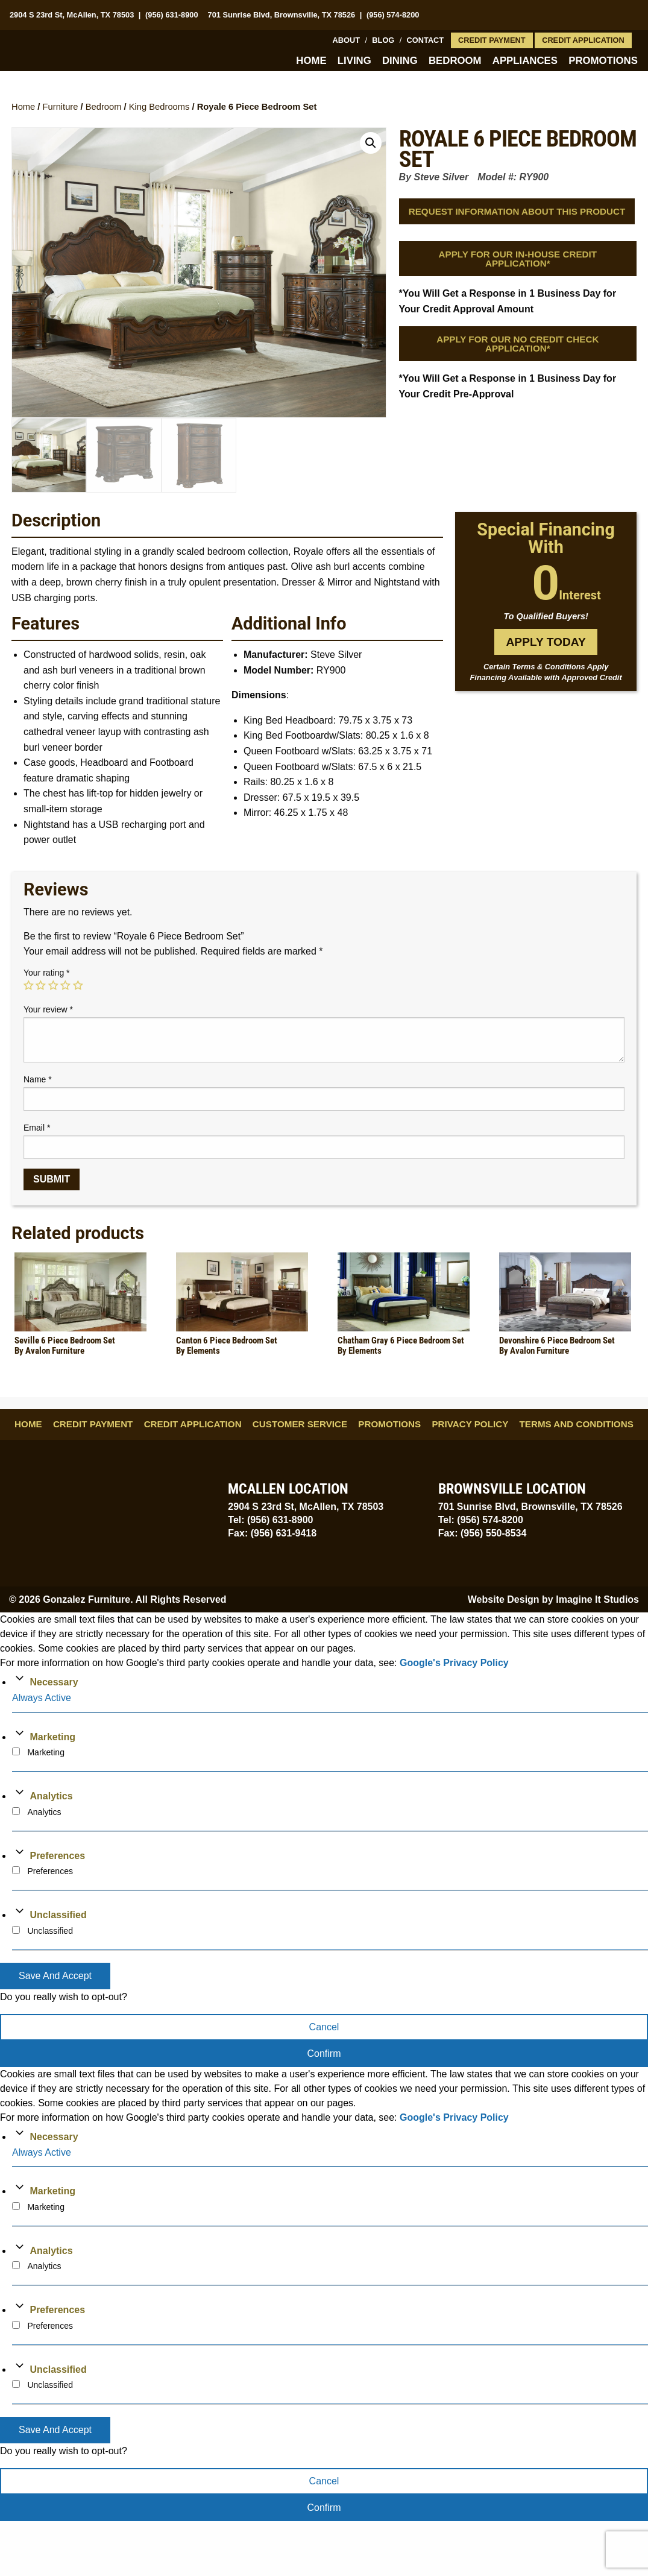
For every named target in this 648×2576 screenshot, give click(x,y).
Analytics (51, 1797)
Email (37, 1128)
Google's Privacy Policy (454, 1663)
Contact (425, 40)
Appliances (525, 60)
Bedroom (455, 60)
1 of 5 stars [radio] (28, 986)
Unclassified (58, 1915)
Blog (383, 40)
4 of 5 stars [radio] (65, 986)
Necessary (54, 1683)
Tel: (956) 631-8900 (270, 1520)
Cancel (324, 2027)
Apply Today (545, 642)
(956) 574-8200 (393, 14)
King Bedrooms (159, 107)
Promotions (603, 60)
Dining (400, 60)
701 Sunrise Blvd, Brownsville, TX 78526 (282, 14)
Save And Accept (55, 1976)
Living (354, 60)
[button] (371, 143)
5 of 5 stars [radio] (78, 986)
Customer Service (300, 1424)
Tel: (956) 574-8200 (480, 1520)
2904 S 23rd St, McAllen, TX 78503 (72, 14)
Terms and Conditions (577, 1424)
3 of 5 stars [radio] (53, 986)
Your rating (47, 973)
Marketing (52, 1737)
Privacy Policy (470, 1424)
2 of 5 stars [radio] (40, 986)
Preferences (57, 1856)
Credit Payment (492, 40)
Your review (48, 1010)
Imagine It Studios (597, 1600)
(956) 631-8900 (171, 14)
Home (311, 60)
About (346, 40)
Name (38, 1080)
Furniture (60, 107)
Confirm (324, 2054)
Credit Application (583, 40)
